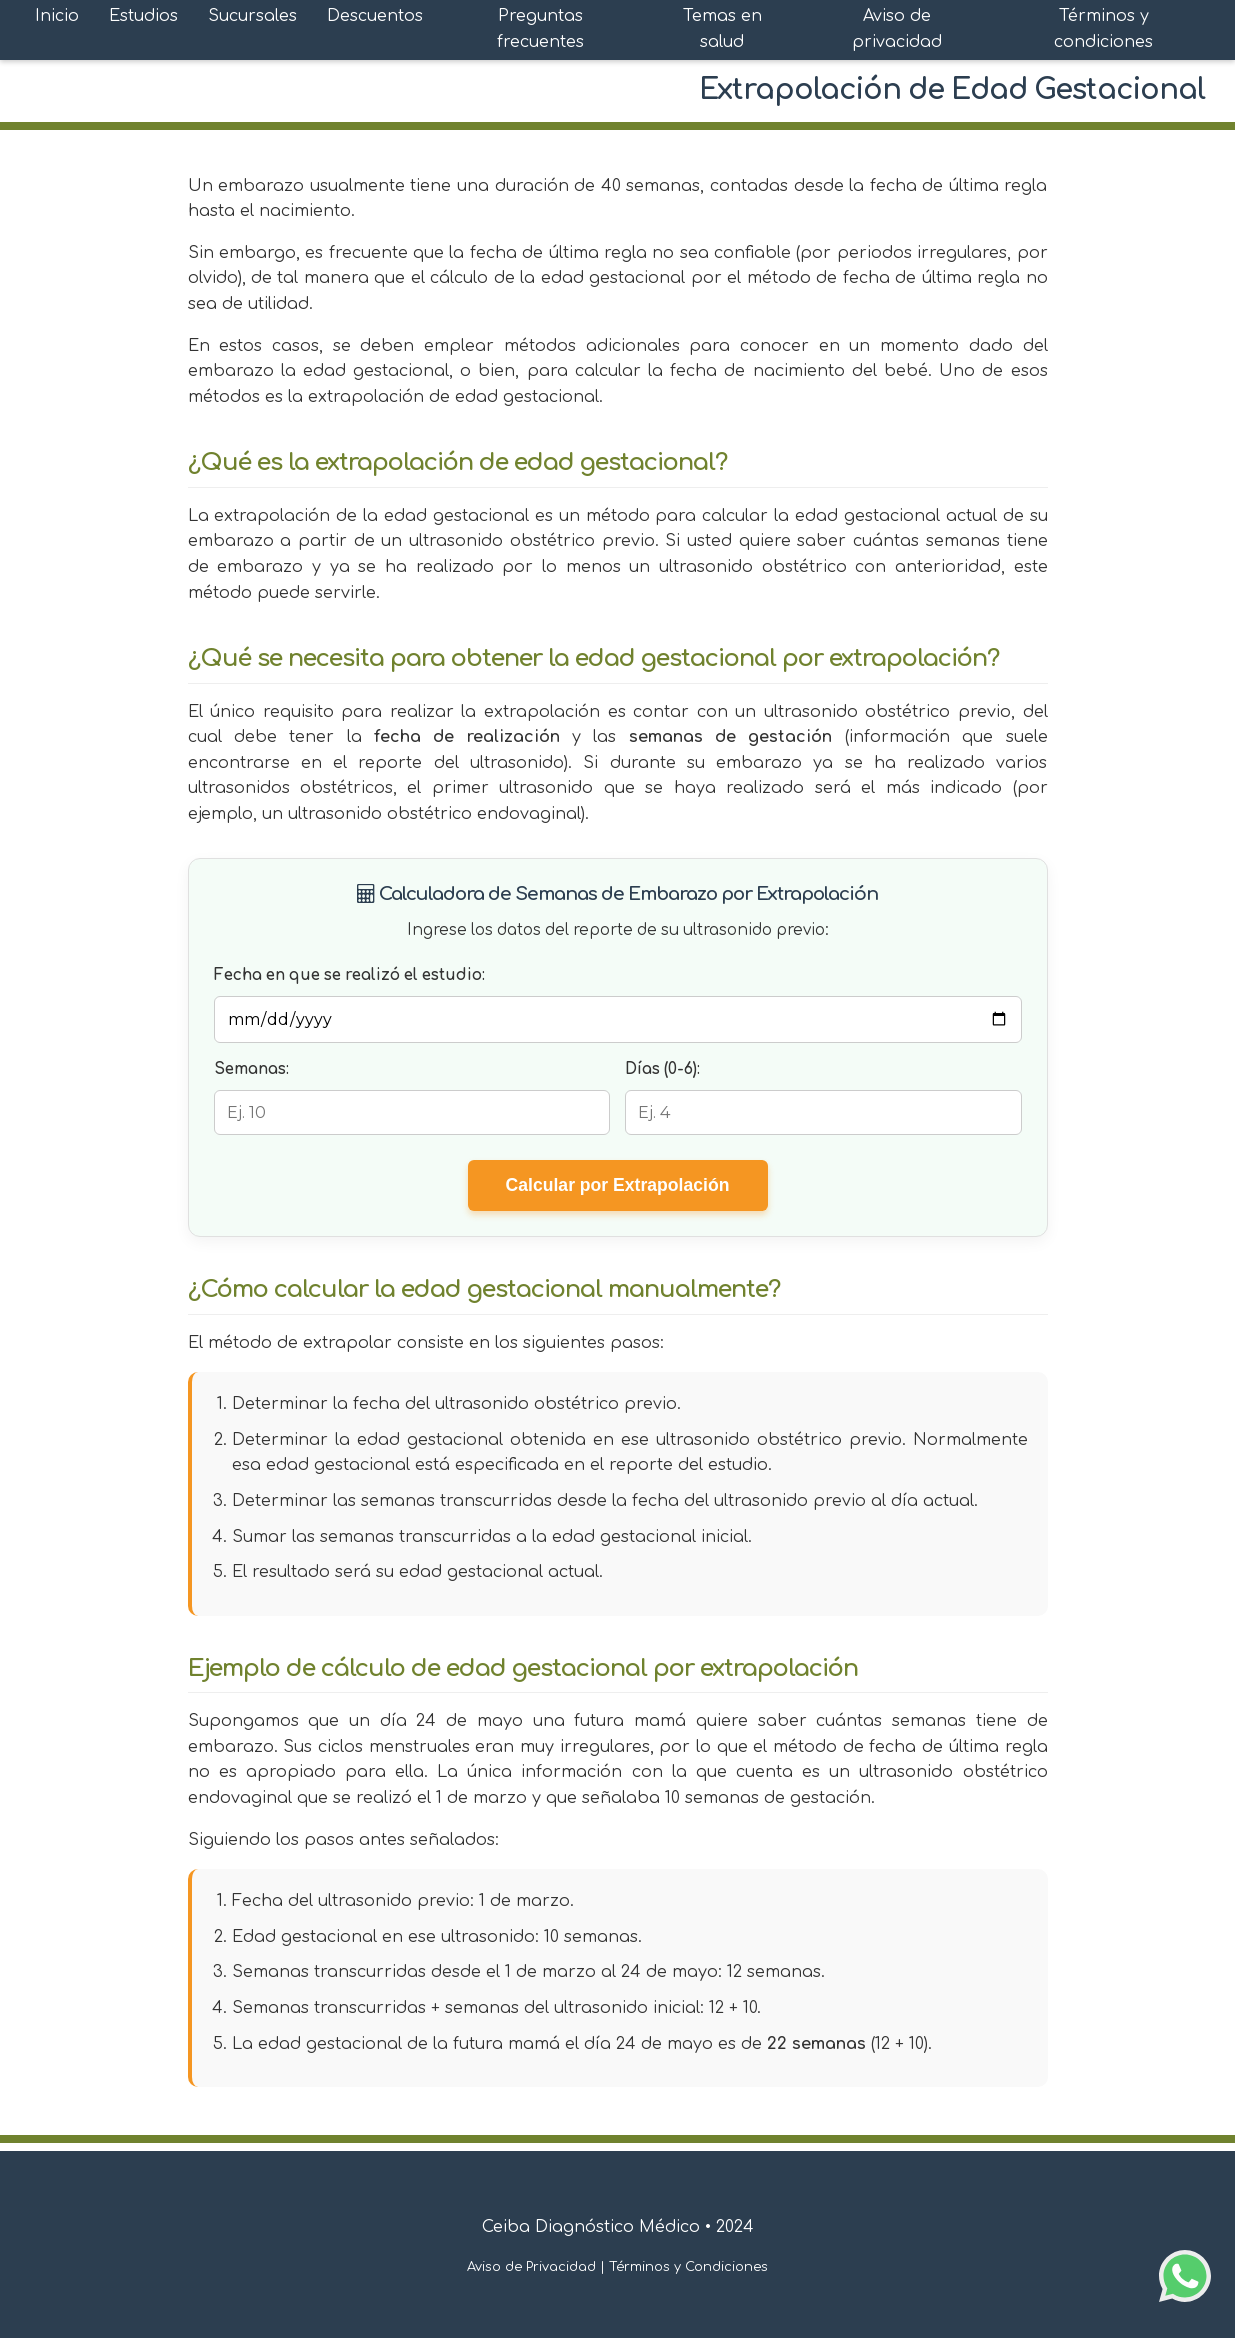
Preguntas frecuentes (540, 29)
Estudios (143, 16)
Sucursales (252, 16)
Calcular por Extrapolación (618, 1185)
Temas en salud (722, 29)
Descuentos (375, 16)
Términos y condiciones (1103, 29)
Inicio (57, 16)
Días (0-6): (662, 1069)
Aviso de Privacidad (531, 2267)
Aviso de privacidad (897, 29)
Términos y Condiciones (688, 2267)
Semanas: (251, 1069)
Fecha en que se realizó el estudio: (349, 975)
